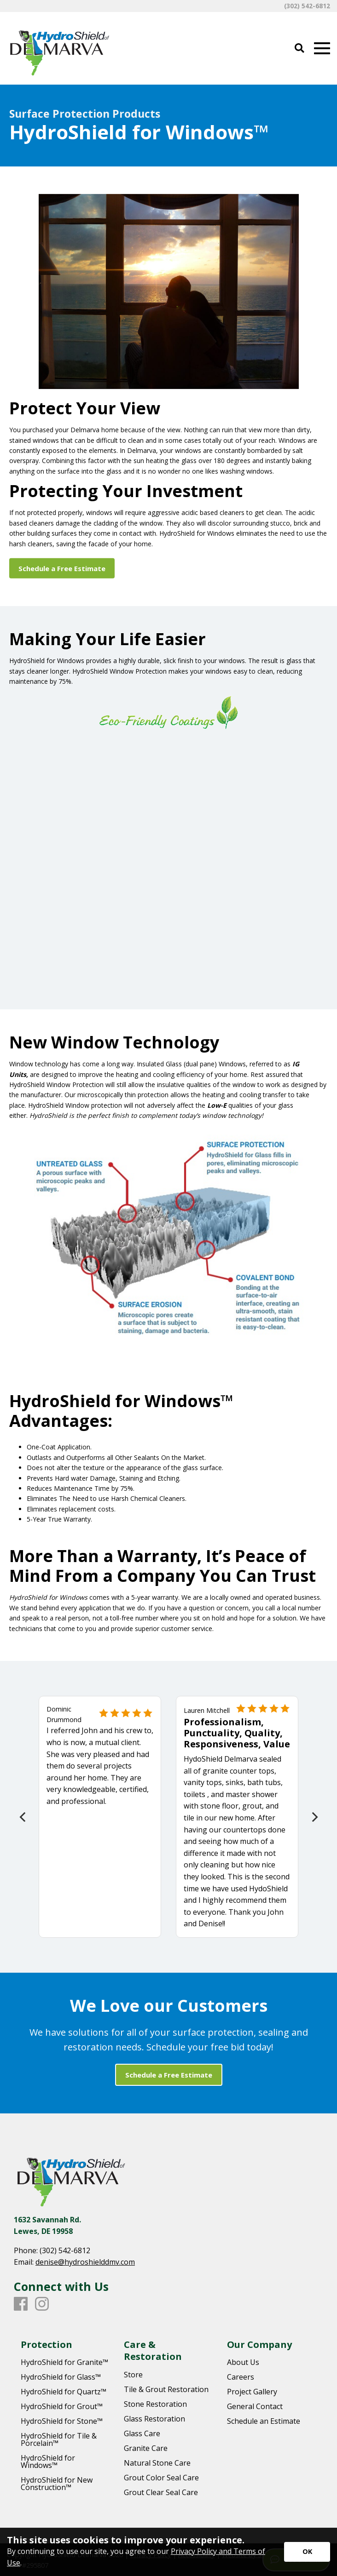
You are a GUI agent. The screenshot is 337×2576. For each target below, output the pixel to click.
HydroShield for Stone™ (62, 2421)
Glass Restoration (154, 2418)
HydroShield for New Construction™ (57, 2483)
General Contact (255, 2406)
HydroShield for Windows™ (48, 2461)
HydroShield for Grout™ (62, 2406)
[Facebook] (21, 2304)
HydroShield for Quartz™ (63, 2391)
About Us (243, 2362)
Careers (240, 2377)
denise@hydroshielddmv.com (85, 2262)
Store (133, 2374)
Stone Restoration (155, 2404)
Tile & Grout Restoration (166, 2389)
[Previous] (23, 1817)
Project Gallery (252, 2391)
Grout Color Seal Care (161, 2477)
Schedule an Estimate (263, 2421)
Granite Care (146, 2448)
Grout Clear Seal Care (161, 2492)
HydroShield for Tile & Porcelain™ (59, 2439)
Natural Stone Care (157, 2463)
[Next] (313, 1817)
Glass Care (142, 2433)
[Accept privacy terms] (307, 2552)
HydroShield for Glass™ (61, 2377)
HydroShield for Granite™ (64, 2362)
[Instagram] (42, 2304)
